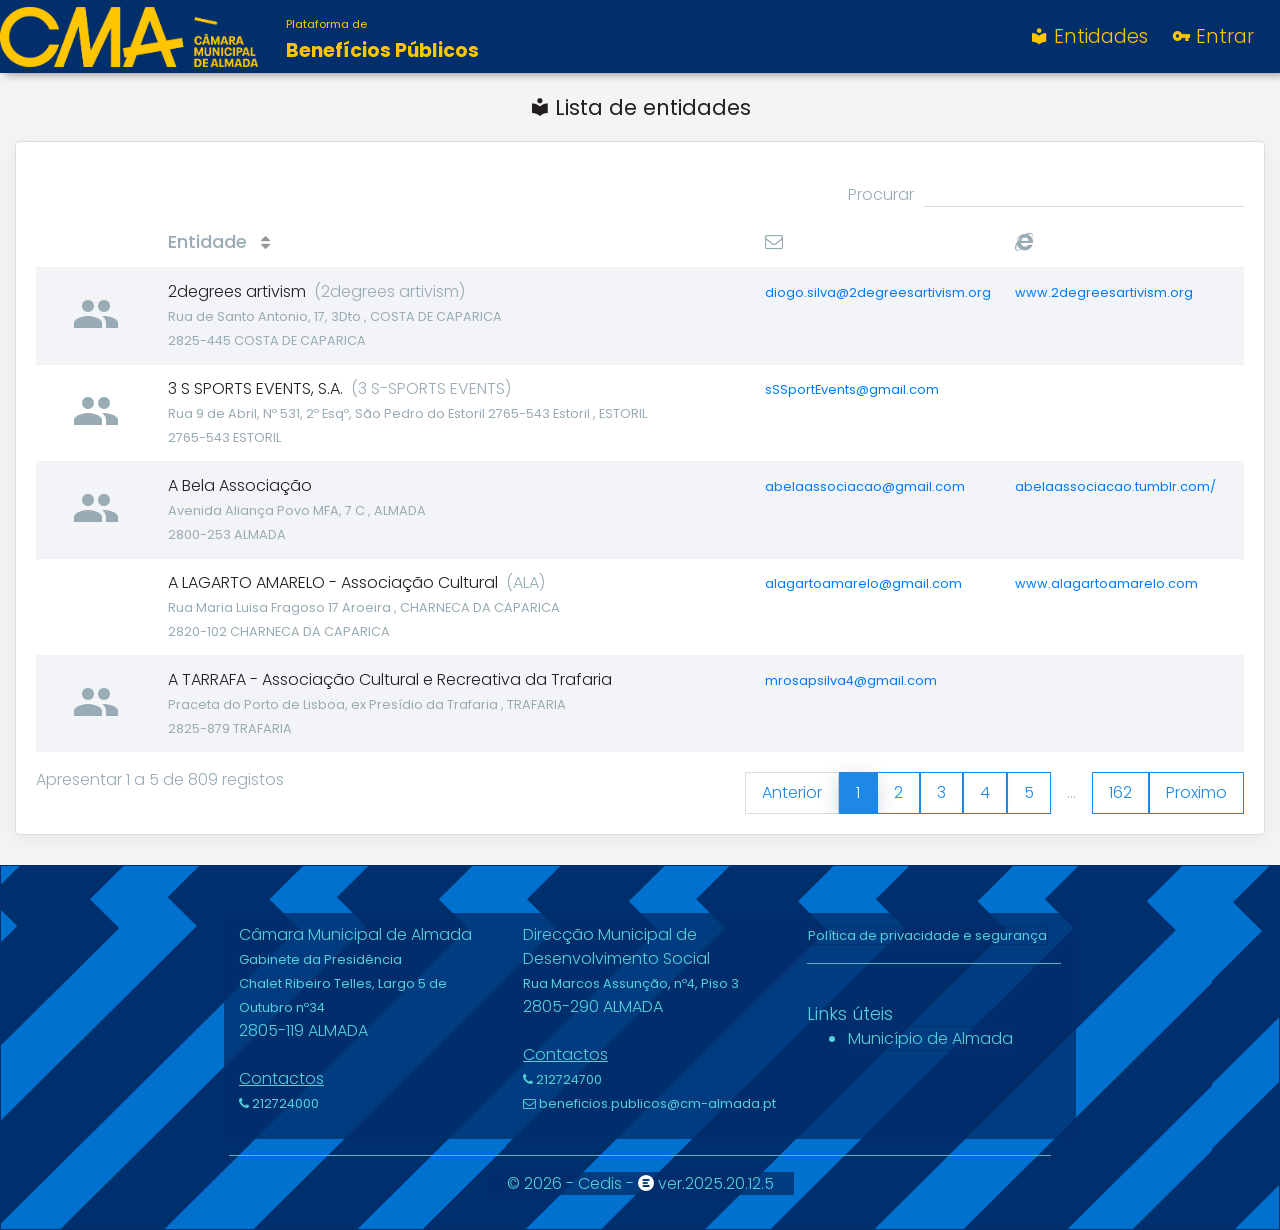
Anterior (792, 792)
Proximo (1196, 792)
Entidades (1088, 36)
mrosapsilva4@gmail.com (851, 680)
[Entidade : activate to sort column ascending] (454, 242)
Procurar (1046, 195)
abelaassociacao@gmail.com (865, 486)
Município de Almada (930, 1038)
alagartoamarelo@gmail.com (863, 583)
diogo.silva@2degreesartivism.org (878, 292)
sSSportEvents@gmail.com (852, 389)
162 (1120, 792)
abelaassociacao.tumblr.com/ (1115, 486)
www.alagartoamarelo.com (1106, 583)
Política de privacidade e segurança (927, 935)
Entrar (1212, 36)
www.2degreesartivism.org (1104, 292)
